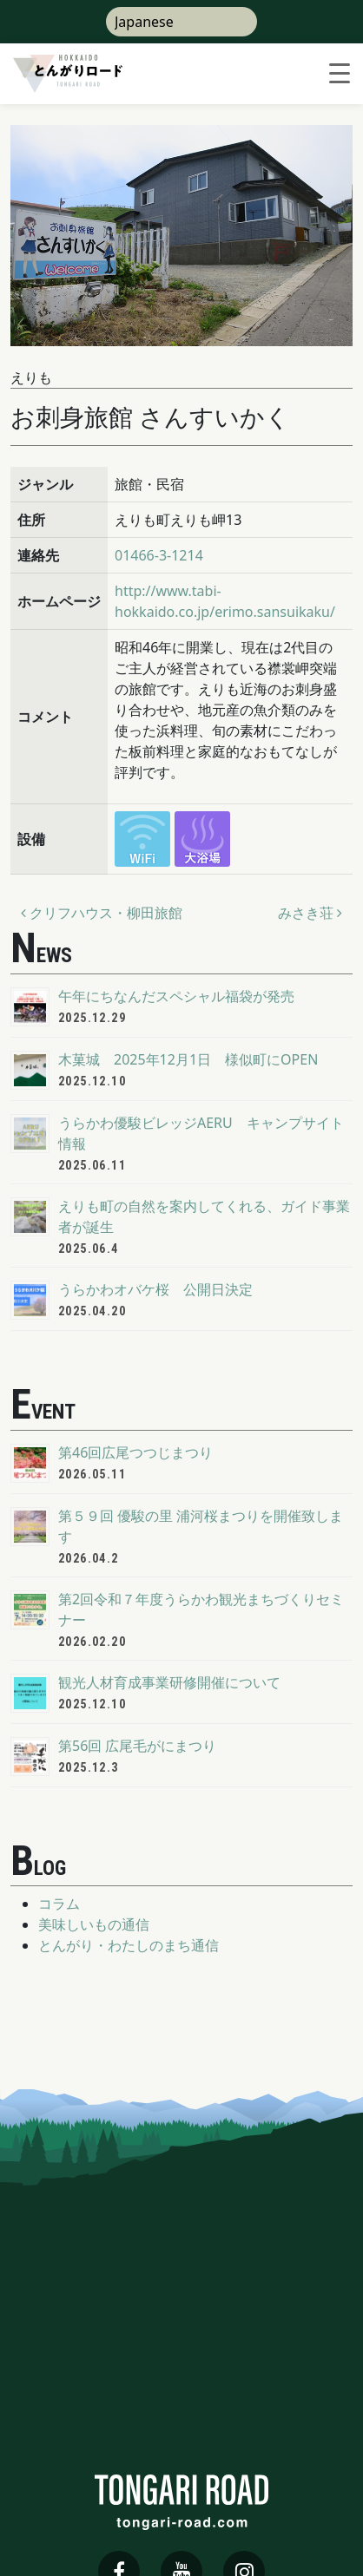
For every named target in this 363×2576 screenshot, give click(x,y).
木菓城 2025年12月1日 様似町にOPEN (188, 1059)
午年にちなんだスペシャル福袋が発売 (176, 996)
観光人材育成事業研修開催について (169, 1682)
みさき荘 (310, 912)
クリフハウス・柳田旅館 (101, 912)
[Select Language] (181, 21)
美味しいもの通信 (93, 1924)
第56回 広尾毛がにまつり (137, 1745)
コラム (59, 1903)
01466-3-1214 (159, 555)
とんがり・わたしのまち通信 (128, 1945)
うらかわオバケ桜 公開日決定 (155, 1289)
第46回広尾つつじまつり (135, 1452)
